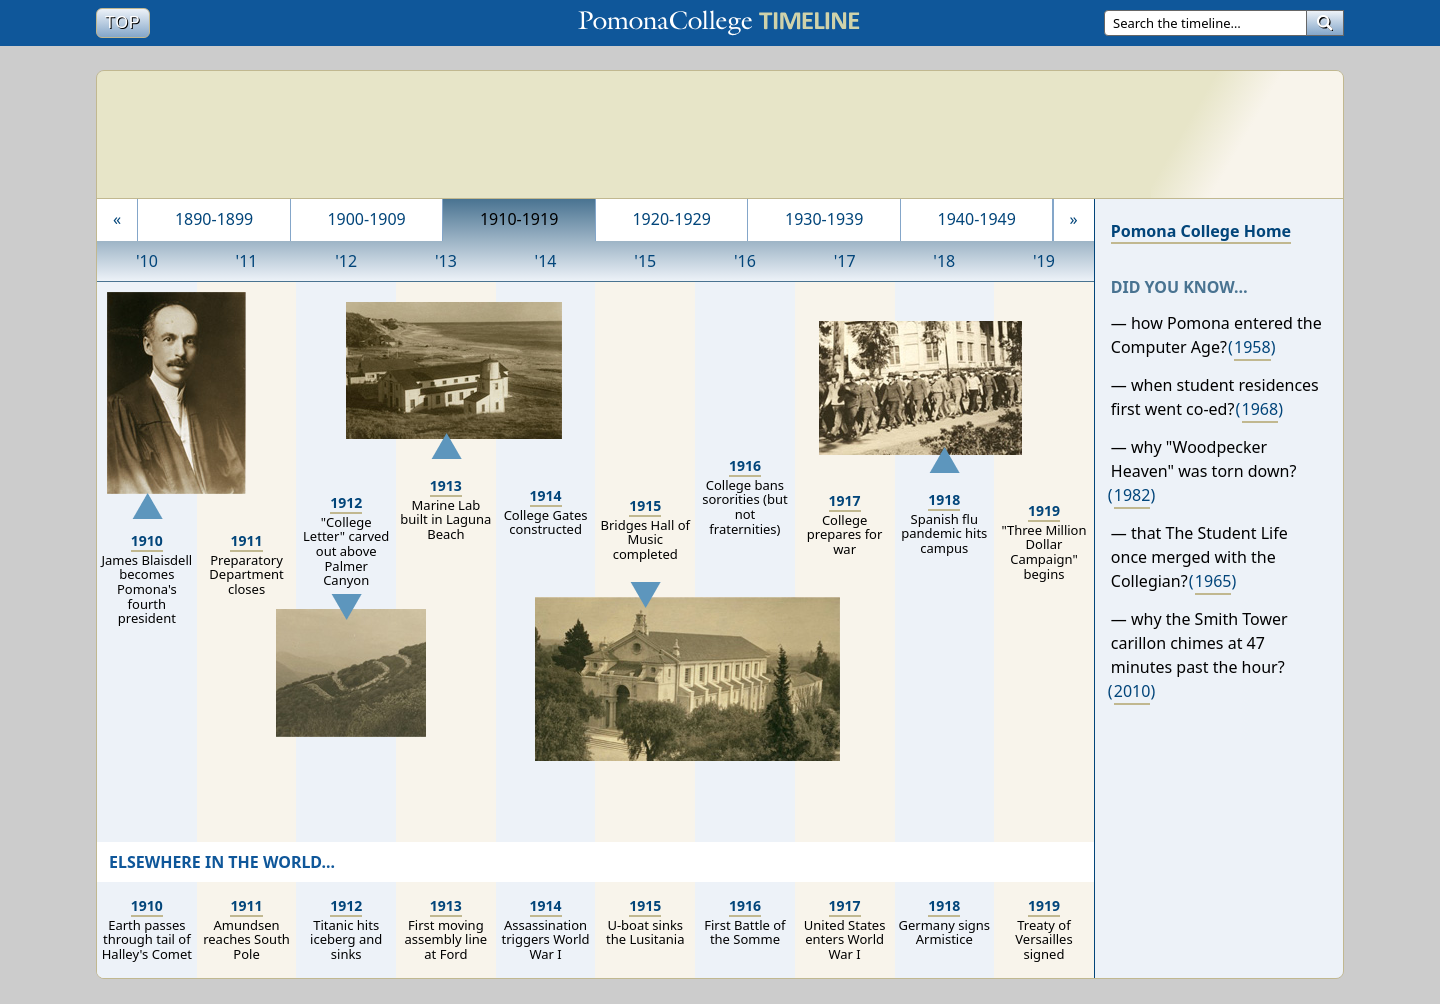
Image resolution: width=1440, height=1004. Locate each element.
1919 (1044, 510)
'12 (346, 261)
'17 (845, 261)
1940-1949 (977, 219)
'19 (1044, 261)
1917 (845, 500)
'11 (247, 261)
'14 (546, 261)
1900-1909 (366, 219)
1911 (246, 540)
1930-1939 (824, 219)
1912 (346, 502)
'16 (745, 261)
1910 (147, 540)
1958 (1252, 347)
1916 (745, 465)
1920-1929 (671, 219)
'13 (446, 261)
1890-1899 (214, 219)
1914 (546, 495)
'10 (147, 261)
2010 (1132, 691)
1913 (446, 485)
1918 (944, 499)
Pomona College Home (1201, 231)
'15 (645, 261)
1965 (1213, 581)
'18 (944, 261)
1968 (1260, 409)
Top (127, 21)
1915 (645, 505)
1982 (1132, 495)
